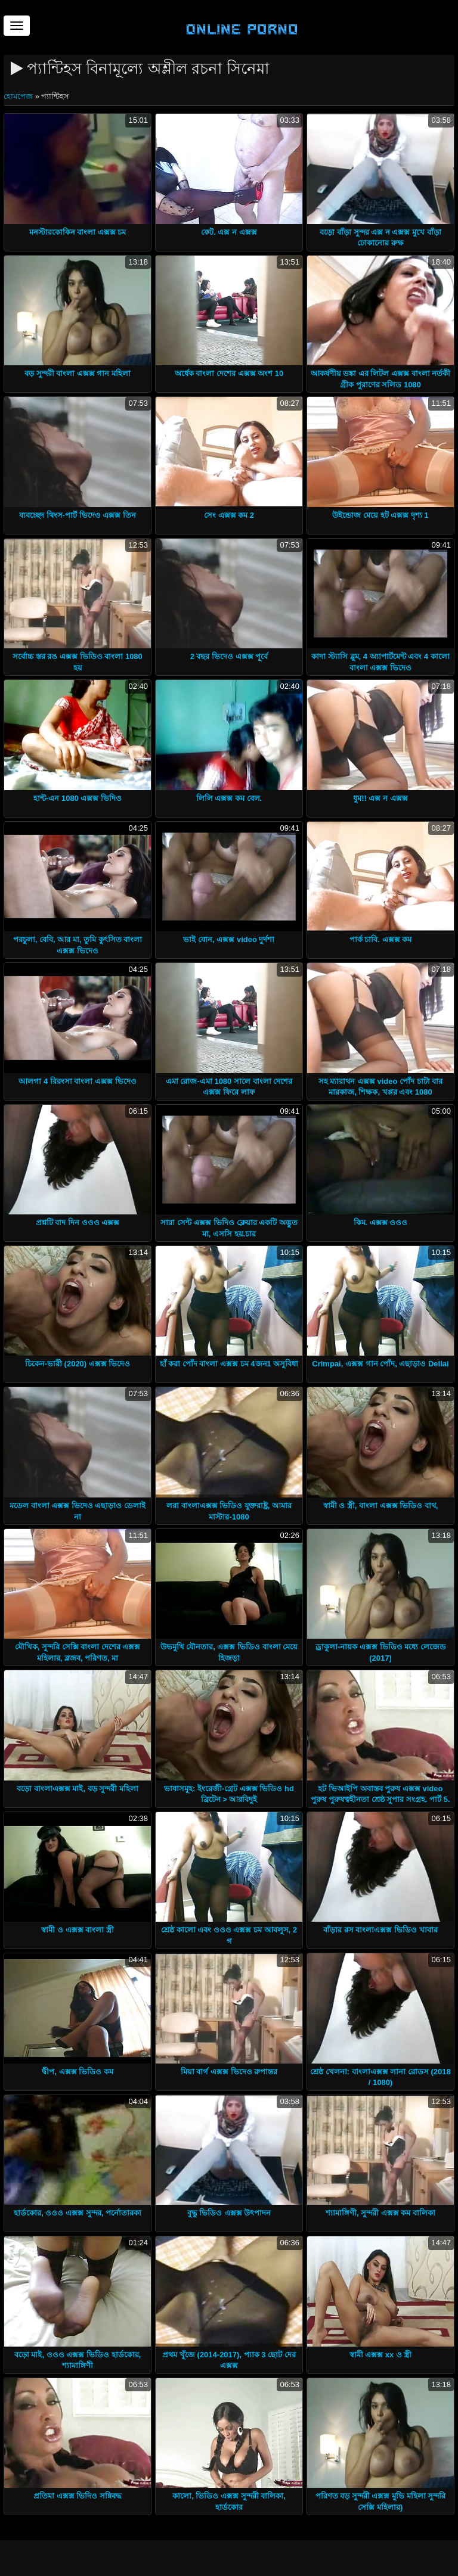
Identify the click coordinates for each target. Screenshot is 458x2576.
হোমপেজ (19, 96)
